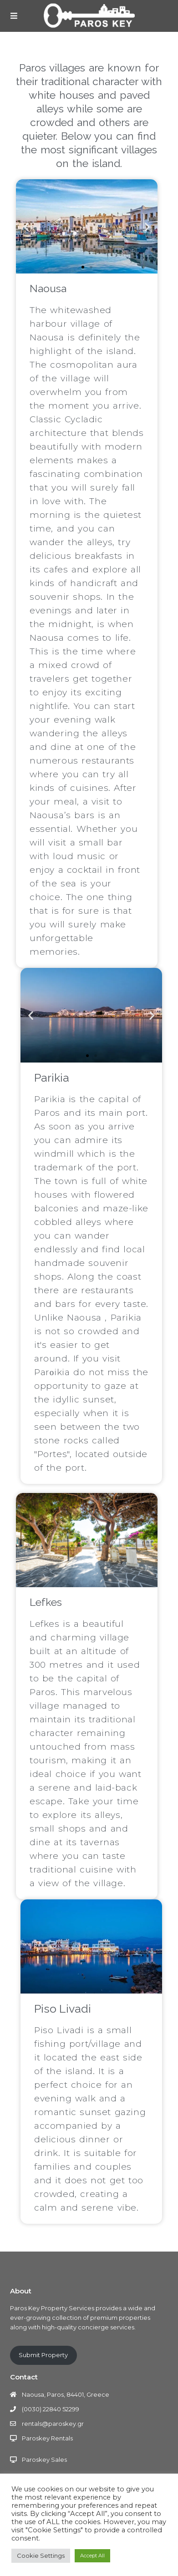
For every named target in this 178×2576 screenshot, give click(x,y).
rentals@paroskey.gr (53, 2423)
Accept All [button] (92, 2555)
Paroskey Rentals (47, 2438)
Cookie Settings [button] (41, 2555)
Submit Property (43, 2354)
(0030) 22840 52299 (50, 2409)
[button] (82, 267)
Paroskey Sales (44, 2459)
